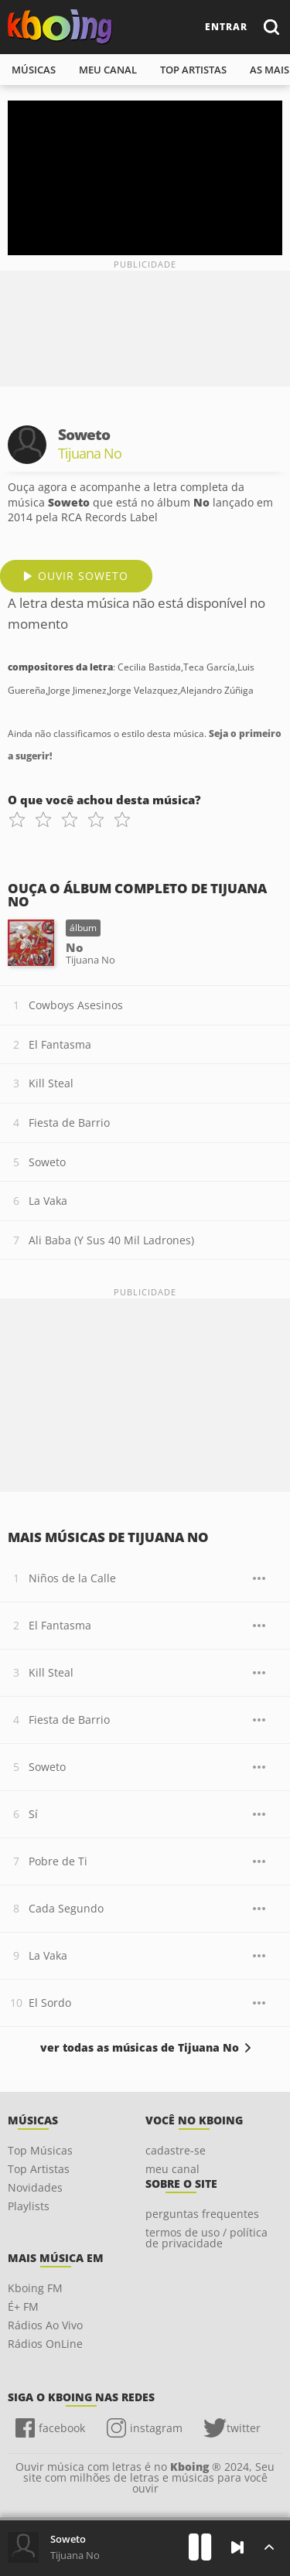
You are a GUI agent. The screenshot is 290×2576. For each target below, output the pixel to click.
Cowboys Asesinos (76, 1005)
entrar (226, 26)
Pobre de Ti (58, 1861)
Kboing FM (35, 2288)
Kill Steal (51, 1083)
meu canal (108, 70)
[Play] (200, 2547)
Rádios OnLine (45, 2343)
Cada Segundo (66, 1908)
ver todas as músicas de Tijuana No (139, 2047)
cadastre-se (175, 2150)
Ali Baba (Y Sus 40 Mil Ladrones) (111, 1240)
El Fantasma (60, 1044)
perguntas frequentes (202, 2213)
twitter (244, 2428)
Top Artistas (39, 2168)
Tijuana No (75, 2555)
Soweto (47, 1162)
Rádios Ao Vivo (45, 2325)
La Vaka (48, 1200)
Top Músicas (40, 2150)
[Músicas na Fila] (268, 2547)
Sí (33, 1814)
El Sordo (50, 2002)
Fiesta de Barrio (69, 1122)
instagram (156, 2428)
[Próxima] (237, 2547)
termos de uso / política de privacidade (206, 2237)
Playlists (28, 2206)
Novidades (35, 2187)
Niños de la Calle (72, 1578)
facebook (62, 2428)
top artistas (193, 70)
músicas (34, 70)
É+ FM (23, 2306)
